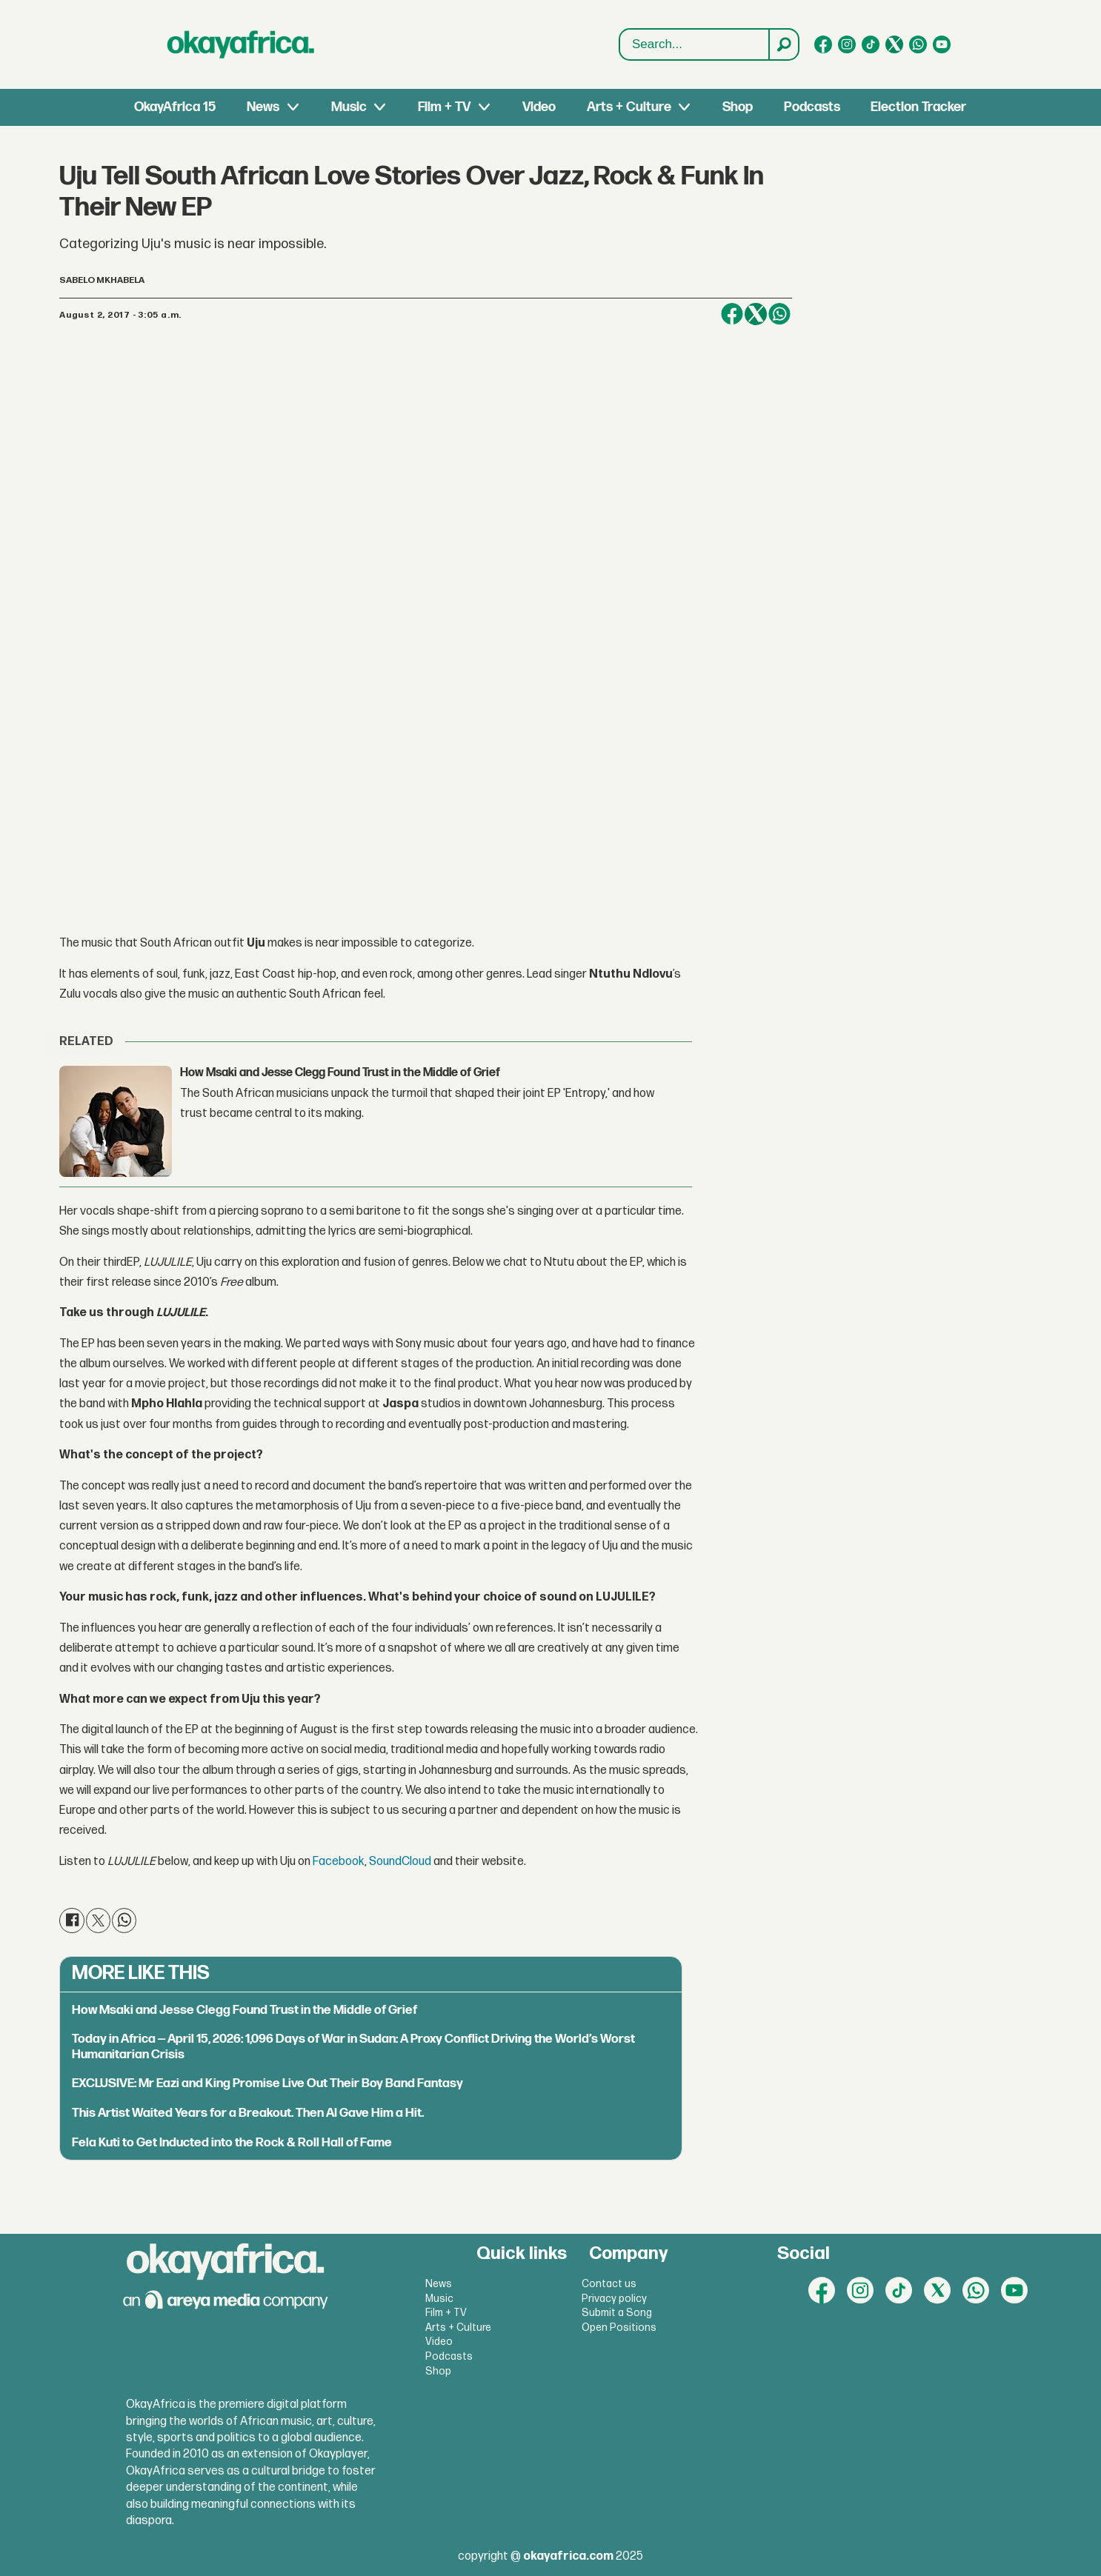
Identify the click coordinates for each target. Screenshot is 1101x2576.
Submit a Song (617, 2312)
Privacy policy (614, 2298)
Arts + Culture (629, 107)
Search (619, 29)
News (263, 107)
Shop (737, 107)
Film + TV (444, 107)
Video (539, 107)
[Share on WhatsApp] (779, 314)
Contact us (609, 2284)
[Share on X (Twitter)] (756, 314)
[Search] (783, 44)
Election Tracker (918, 107)
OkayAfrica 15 (175, 107)
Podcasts (812, 107)
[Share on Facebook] (732, 314)
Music (349, 107)
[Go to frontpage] (240, 44)
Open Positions (619, 2327)
